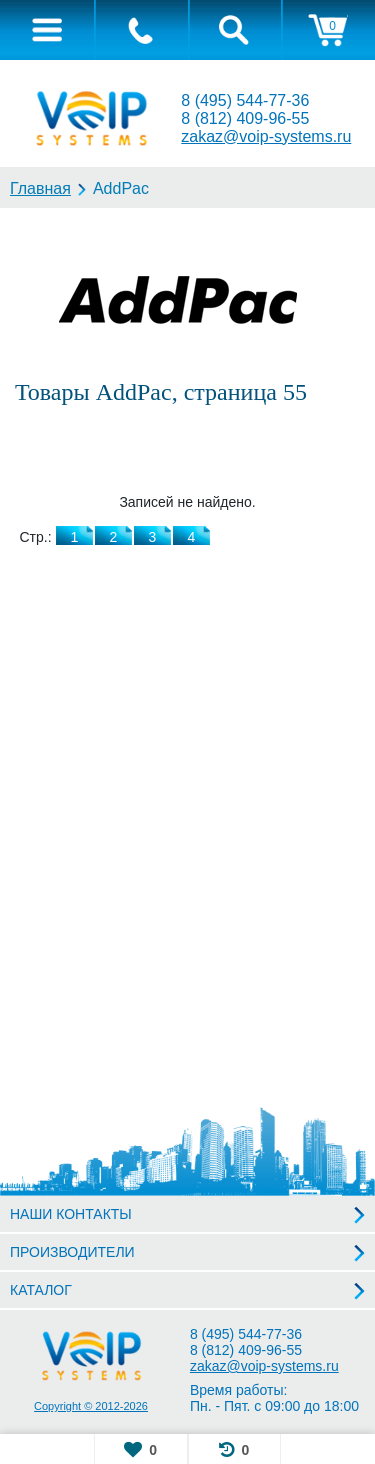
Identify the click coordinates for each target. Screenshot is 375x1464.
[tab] (47, 30)
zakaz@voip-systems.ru (266, 136)
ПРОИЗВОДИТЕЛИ (72, 1252)
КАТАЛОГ (41, 1290)
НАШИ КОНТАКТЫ (71, 1214)
